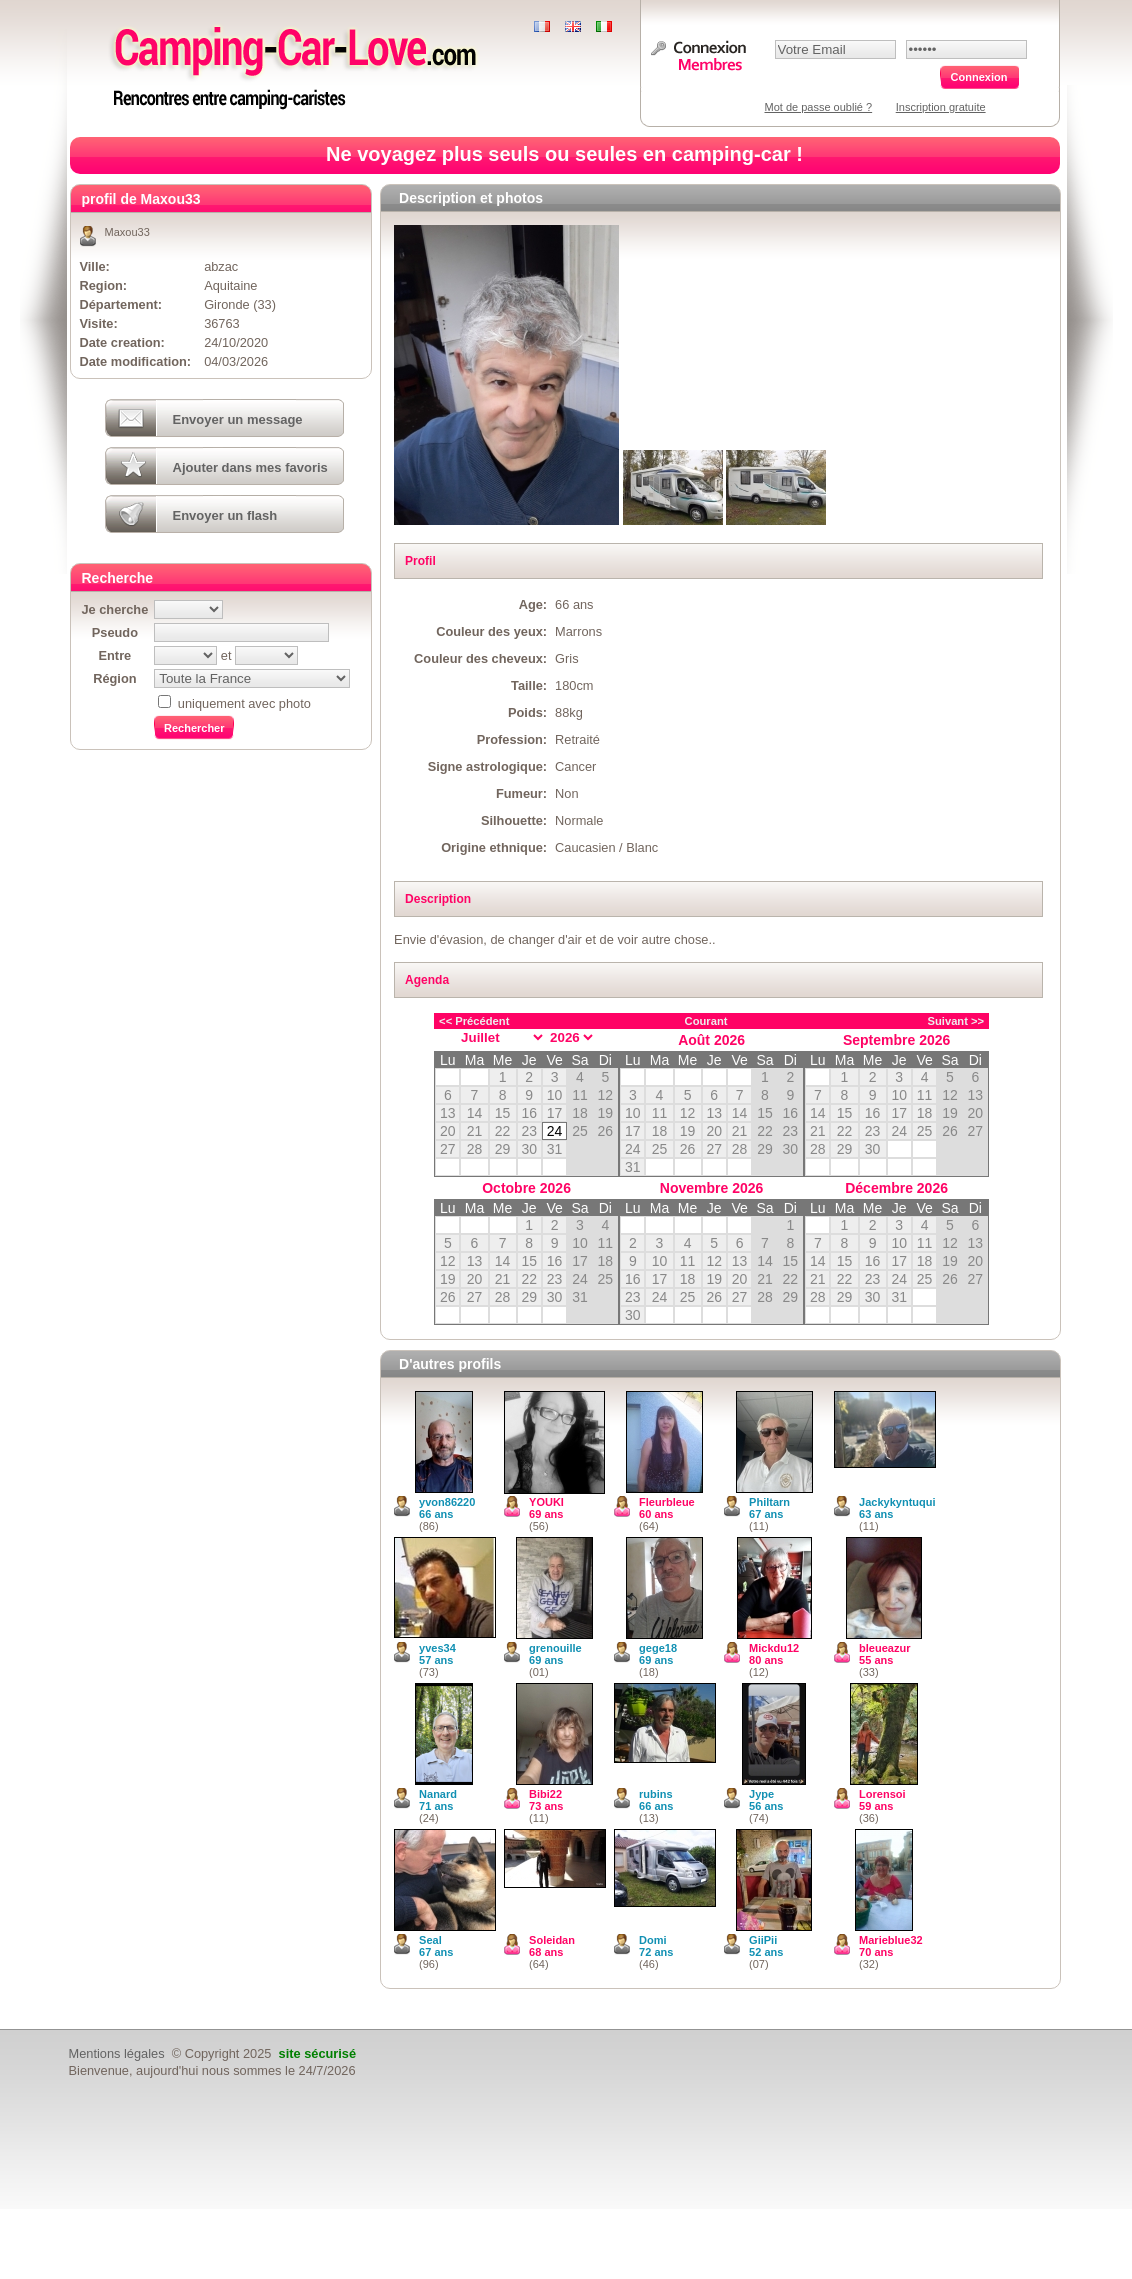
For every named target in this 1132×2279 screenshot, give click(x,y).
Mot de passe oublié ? (819, 107)
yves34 (437, 1648)
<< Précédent (474, 1021)
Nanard (438, 1794)
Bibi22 (545, 1794)
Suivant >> (956, 1021)
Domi (653, 1940)
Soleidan (552, 1940)
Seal (430, 1940)
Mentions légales (117, 2053)
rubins (656, 1794)
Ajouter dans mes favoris (250, 467)
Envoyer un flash (225, 515)
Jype (761, 1794)
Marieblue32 (891, 1940)
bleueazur (884, 1648)
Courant (706, 1021)
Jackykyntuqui (897, 1502)
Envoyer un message (238, 419)
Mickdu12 (774, 1648)
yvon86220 (447, 1502)
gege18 (658, 1648)
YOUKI (546, 1502)
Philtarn (769, 1502)
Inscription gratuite (941, 107)
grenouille (555, 1648)
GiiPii (763, 1940)
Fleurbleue (667, 1502)
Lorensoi (882, 1794)
